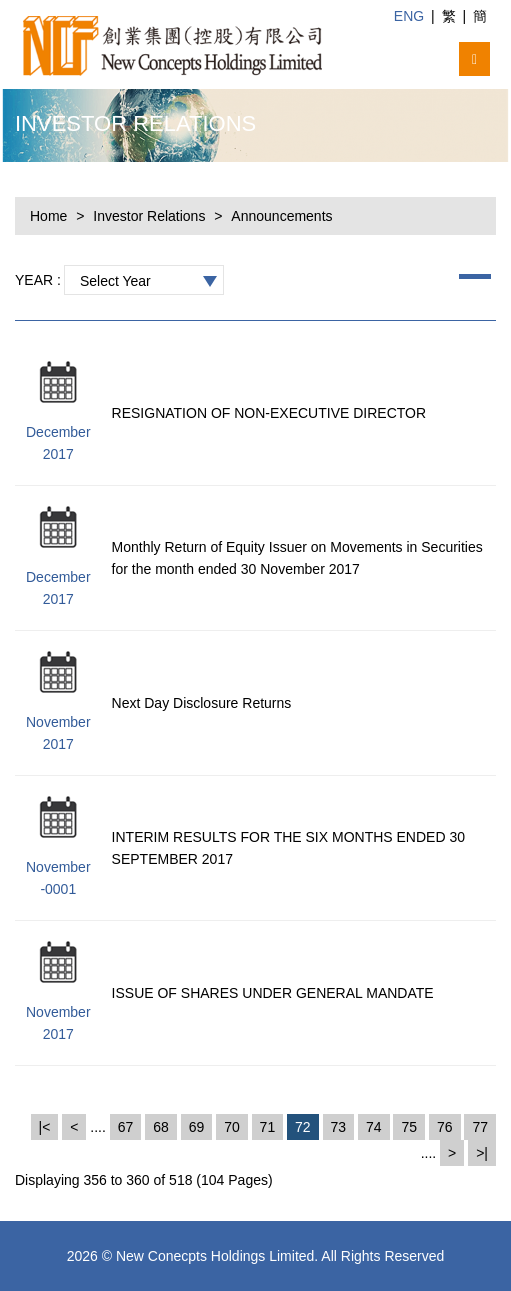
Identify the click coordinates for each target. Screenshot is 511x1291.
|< (45, 1127)
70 (232, 1127)
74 (374, 1127)
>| (482, 1153)
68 (161, 1127)
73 (339, 1127)
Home (48, 216)
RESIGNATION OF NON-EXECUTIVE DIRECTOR (269, 413)
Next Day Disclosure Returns (202, 703)
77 (480, 1127)
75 (409, 1127)
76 (445, 1127)
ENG (409, 16)
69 (197, 1127)
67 (126, 1127)
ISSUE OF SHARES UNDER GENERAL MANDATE (273, 993)
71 (268, 1127)
